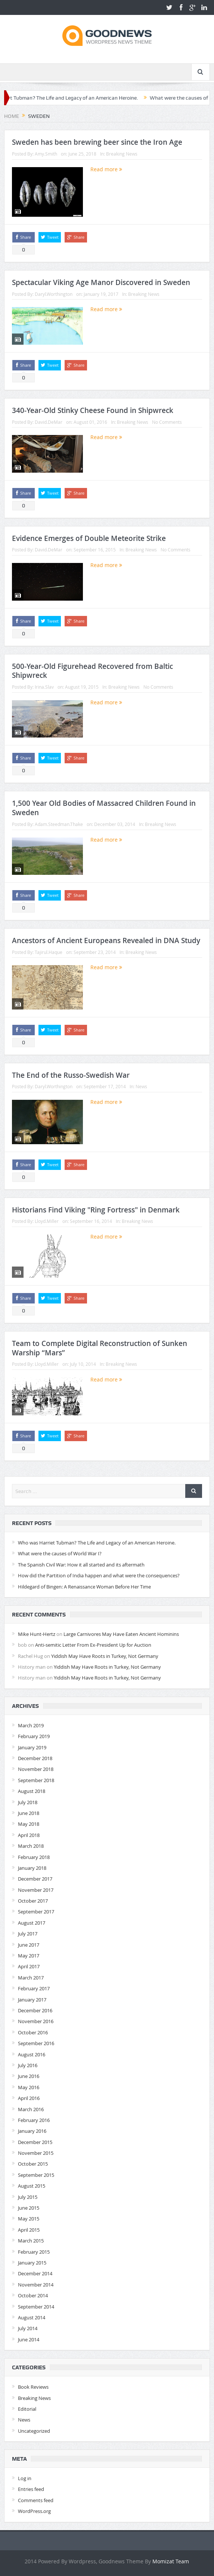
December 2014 (35, 2273)
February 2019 (34, 1736)
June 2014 (28, 2339)
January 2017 (32, 1999)
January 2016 (32, 2131)
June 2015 (28, 2207)
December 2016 (35, 2010)
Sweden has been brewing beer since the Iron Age (97, 142)
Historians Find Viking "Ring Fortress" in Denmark (96, 1210)
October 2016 (33, 2032)
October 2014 (33, 2295)
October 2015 (33, 2163)
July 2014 (27, 2328)
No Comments (167, 422)
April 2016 (29, 2098)
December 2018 (35, 1758)
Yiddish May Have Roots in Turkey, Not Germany (104, 1656)
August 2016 (31, 2054)
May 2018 (28, 1824)
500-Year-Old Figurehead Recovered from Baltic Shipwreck (92, 670)
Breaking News (121, 154)
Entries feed (31, 2489)
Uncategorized (34, 2431)
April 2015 (29, 2229)
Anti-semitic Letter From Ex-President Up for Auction (93, 1644)
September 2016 (36, 2043)
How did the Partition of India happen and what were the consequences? (99, 1575)
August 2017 (31, 1922)
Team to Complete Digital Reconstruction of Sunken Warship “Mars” (99, 1348)
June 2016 (28, 2076)
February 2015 (34, 2251)
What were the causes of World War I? (60, 1553)
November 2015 (35, 2153)
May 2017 (28, 1955)
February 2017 (34, 1988)
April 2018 (29, 1835)
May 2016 (28, 2087)
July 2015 (27, 2197)
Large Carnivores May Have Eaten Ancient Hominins (121, 1634)
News (141, 1086)
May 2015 (28, 2218)
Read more (106, 169)
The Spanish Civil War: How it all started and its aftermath (81, 1564)
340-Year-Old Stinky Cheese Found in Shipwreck (92, 410)
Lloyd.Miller (47, 1221)
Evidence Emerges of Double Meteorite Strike (89, 538)
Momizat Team (170, 2561)
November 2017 (35, 1890)
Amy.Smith (46, 154)
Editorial (27, 2409)
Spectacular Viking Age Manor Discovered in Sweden (101, 282)
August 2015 (31, 2185)
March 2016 (31, 2109)
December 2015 (35, 2142)
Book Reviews (33, 2386)
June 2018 (28, 1813)
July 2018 (27, 1802)
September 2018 (36, 1780)
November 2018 (35, 1769)
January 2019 (32, 1747)
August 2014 (31, 2317)
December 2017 (35, 1878)
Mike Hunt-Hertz (36, 1634)
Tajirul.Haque (48, 952)
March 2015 (31, 2240)
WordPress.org (34, 2511)
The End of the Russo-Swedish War (71, 1075)
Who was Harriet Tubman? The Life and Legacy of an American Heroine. (97, 1542)
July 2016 (27, 2065)
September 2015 (36, 2175)
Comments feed (35, 2500)
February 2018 (34, 1857)
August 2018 (31, 1791)
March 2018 (31, 1846)
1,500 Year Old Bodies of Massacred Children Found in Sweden (104, 807)
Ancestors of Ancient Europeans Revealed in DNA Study (106, 940)
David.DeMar (48, 422)
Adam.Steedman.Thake (59, 824)
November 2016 (35, 2021)
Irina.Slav (44, 687)
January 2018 (32, 1868)
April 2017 (29, 1966)
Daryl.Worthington (53, 294)
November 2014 (35, 2284)
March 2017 (31, 1977)
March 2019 (31, 1725)
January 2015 (32, 2262)
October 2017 (33, 1900)
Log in (24, 2478)
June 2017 (28, 1944)
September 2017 (36, 1911)
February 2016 (34, 2120)
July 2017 (27, 1933)
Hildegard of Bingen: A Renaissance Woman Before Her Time (84, 1586)
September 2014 (36, 2306)
